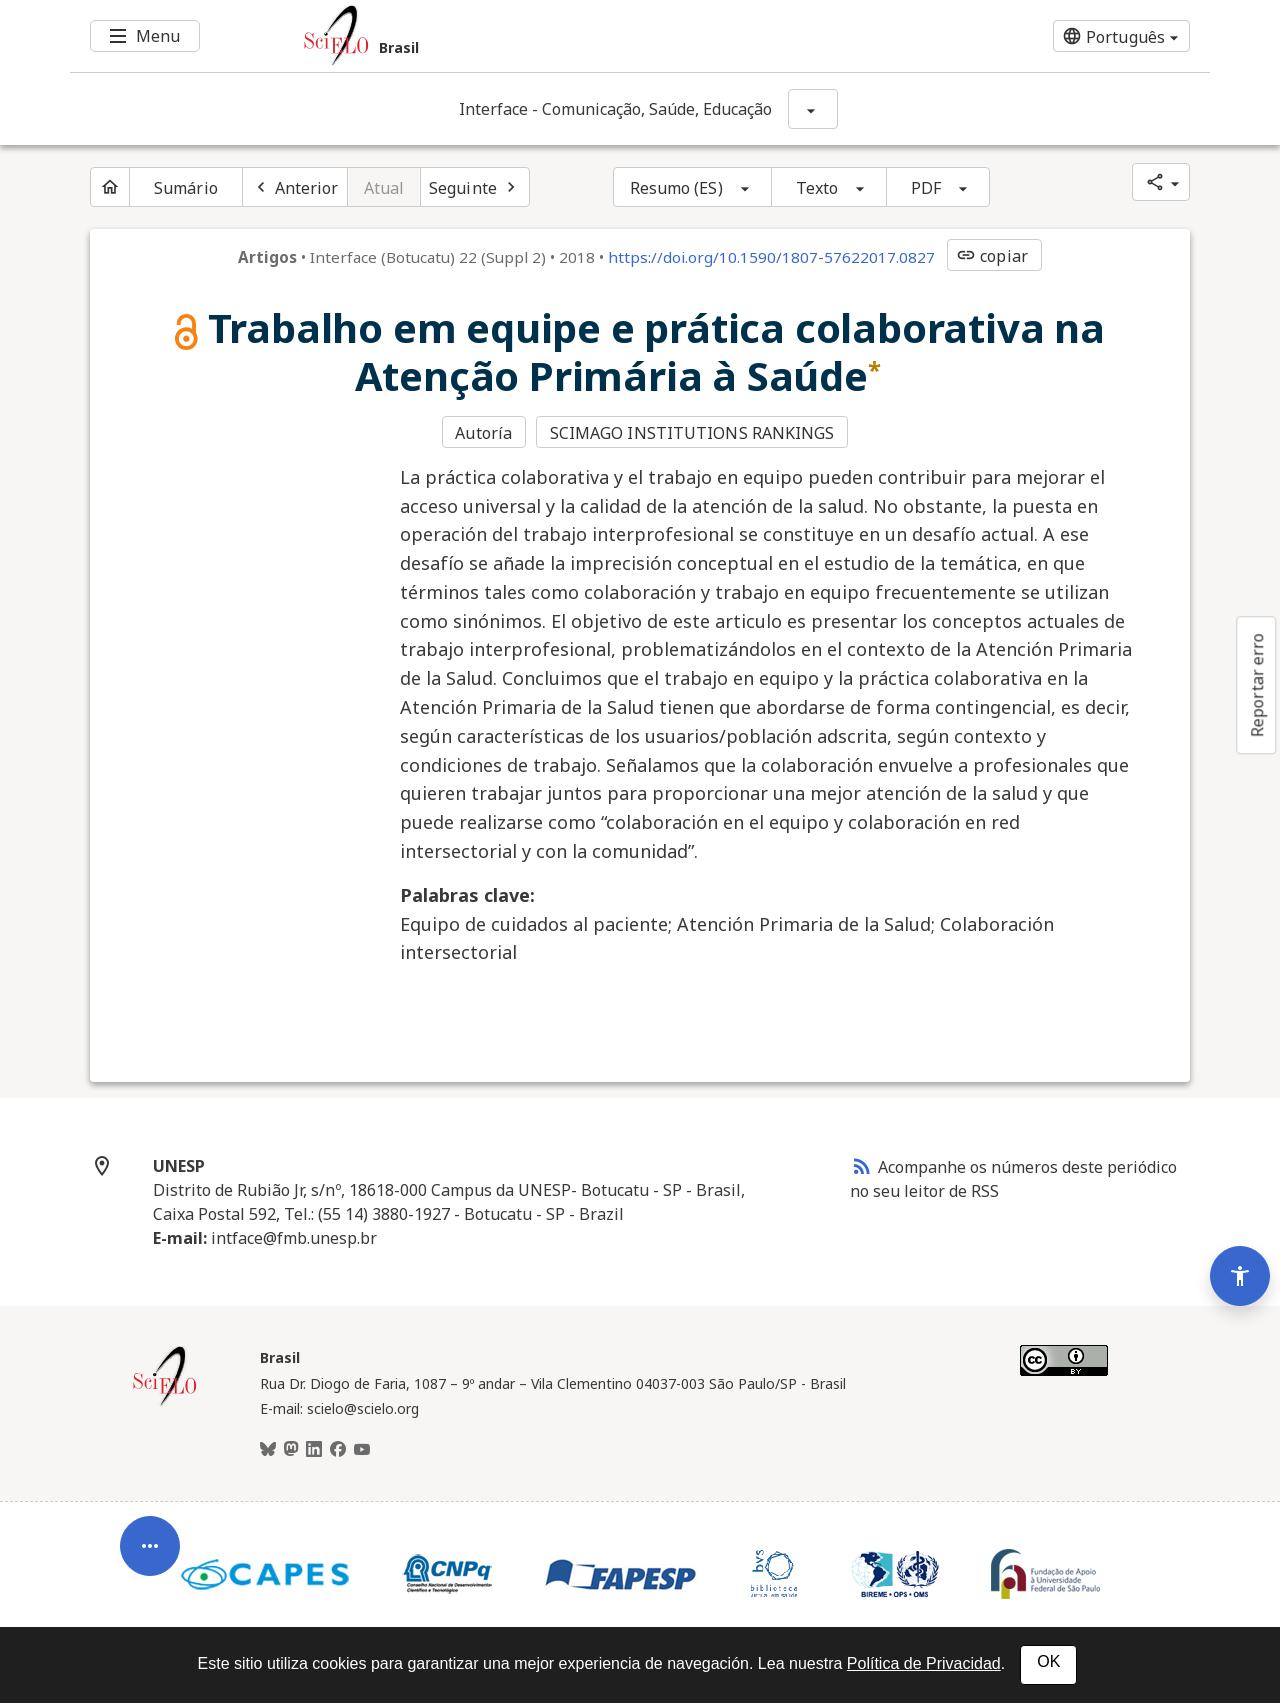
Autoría (483, 433)
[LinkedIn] (314, 1450)
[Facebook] (338, 1450)
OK (1048, 1661)
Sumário (186, 188)
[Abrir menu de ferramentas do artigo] (150, 1556)
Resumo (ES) (676, 188)
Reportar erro (1257, 685)
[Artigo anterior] (295, 187)
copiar (992, 256)
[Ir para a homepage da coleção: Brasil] (545, 36)
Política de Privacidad (924, 1663)
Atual (384, 188)
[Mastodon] (291, 1450)
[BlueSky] (268, 1450)
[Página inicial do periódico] (110, 187)
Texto (817, 188)
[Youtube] (362, 1450)
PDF (926, 188)
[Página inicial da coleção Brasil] (165, 1403)
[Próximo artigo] (475, 187)
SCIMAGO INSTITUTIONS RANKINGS (692, 433)
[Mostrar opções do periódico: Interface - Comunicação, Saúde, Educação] (813, 109)
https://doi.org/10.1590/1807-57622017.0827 (771, 257)
